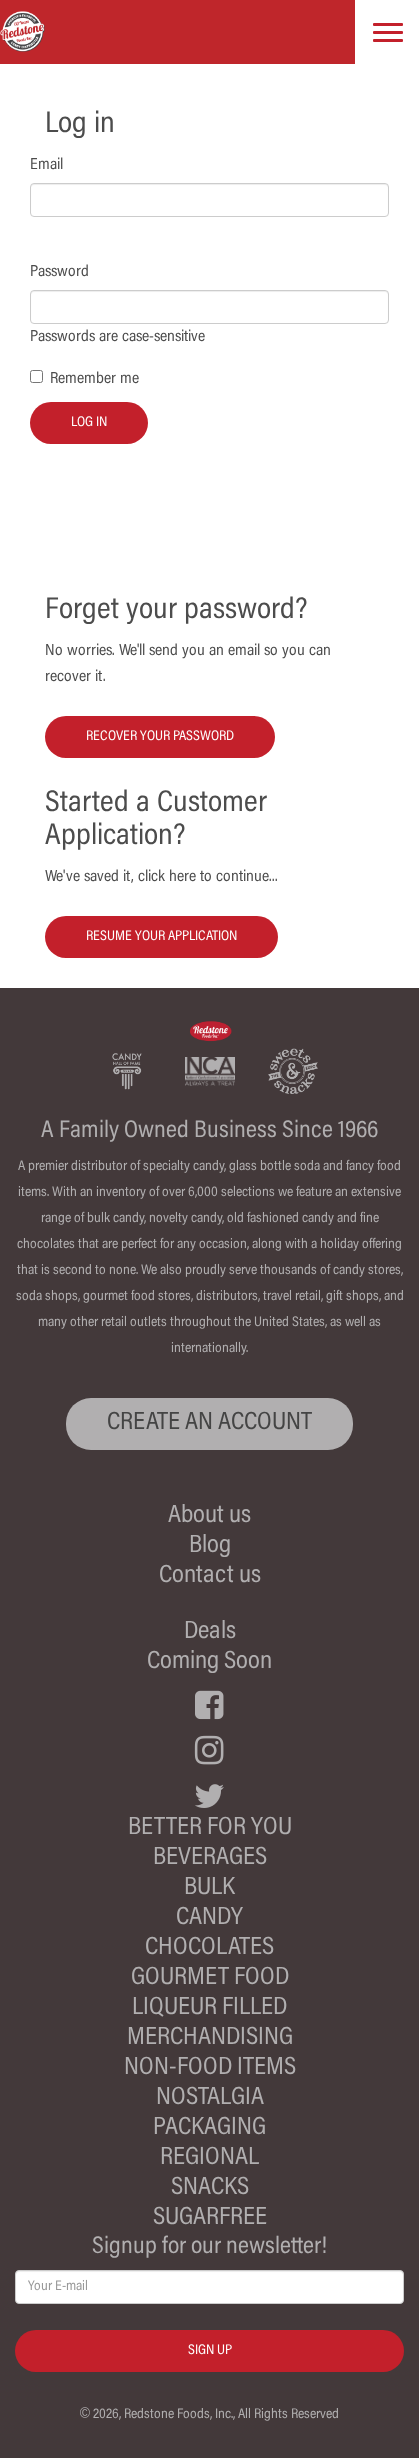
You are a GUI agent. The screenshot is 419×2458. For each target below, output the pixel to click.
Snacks (210, 2188)
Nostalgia (210, 2098)
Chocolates (209, 1948)
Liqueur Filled (209, 2008)
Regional (209, 2158)
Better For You (210, 1828)
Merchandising (210, 2038)
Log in (89, 423)
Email (46, 165)
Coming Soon (209, 1662)
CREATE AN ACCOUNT (209, 1423)
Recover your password (160, 737)
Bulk (209, 1888)
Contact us (210, 1576)
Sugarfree (210, 2218)
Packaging (209, 2128)
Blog (210, 1546)
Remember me (94, 379)
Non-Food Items (210, 2068)
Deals (210, 1632)
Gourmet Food (210, 1978)
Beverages (210, 1858)
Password (59, 272)
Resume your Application (161, 937)
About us (209, 1516)
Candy (209, 1918)
